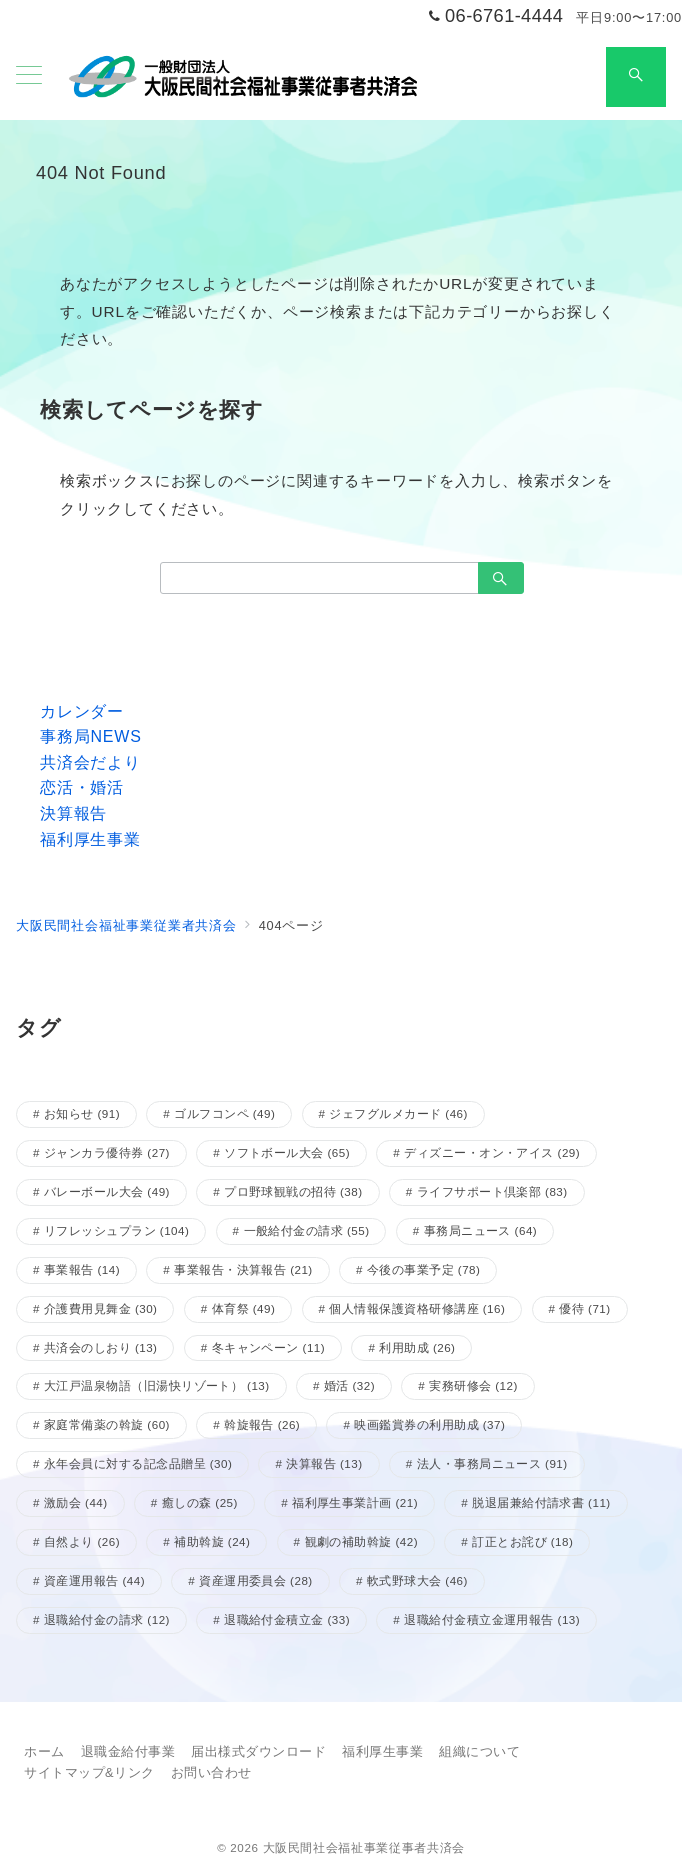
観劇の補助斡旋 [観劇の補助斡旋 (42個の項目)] (362, 1541)
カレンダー (82, 711)
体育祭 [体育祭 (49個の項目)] (244, 1308)
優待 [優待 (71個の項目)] (584, 1308)
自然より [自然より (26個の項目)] (82, 1541)
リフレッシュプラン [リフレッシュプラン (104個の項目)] (116, 1230)
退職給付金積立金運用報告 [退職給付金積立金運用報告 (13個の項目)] (492, 1619)
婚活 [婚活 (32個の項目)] (349, 1385)
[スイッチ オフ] (636, 77)
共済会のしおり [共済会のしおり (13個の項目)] (101, 1347)
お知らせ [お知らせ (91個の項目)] (82, 1113)
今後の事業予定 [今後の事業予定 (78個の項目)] (424, 1269)
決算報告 (73, 813)
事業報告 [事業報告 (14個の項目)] (82, 1269)
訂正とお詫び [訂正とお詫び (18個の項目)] (522, 1541)
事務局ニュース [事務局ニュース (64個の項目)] (481, 1230)
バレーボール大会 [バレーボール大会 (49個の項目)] (107, 1191)
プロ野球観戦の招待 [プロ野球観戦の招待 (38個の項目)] (293, 1191)
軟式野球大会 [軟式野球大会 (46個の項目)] (417, 1580)
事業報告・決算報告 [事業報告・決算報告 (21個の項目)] (243, 1269)
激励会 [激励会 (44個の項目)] (76, 1502)
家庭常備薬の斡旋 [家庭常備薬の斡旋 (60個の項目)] (107, 1424)
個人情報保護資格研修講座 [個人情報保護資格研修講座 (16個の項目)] (417, 1308)
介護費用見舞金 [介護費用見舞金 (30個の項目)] (101, 1308)
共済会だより (90, 762)
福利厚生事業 (90, 839)
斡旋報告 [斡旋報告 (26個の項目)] (262, 1424)
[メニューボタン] (29, 77)
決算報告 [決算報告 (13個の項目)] (324, 1463)
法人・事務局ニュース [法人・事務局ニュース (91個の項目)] (492, 1463)
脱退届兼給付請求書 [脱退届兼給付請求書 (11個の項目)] (541, 1502)
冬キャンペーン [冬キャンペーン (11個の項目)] (269, 1347)
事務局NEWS (91, 736)
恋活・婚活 (82, 787)
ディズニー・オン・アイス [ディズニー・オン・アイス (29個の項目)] (492, 1152)
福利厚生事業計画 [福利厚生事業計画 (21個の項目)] (355, 1502)
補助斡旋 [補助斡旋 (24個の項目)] (212, 1541)
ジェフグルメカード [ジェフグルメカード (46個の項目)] (398, 1113)
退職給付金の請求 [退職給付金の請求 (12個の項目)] (107, 1619)
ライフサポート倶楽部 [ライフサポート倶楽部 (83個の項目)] (492, 1191)
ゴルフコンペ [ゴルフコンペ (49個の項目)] (224, 1113)
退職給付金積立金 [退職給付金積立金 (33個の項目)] (287, 1619)
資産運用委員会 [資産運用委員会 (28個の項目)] (256, 1580)
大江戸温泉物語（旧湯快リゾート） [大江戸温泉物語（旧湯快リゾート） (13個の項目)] (157, 1385)
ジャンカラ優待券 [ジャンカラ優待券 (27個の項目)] (107, 1152)
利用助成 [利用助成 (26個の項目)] (417, 1347)
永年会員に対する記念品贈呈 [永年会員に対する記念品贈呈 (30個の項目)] (138, 1463)
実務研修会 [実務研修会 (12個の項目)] (473, 1385)
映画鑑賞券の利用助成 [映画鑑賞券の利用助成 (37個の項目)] (429, 1424)
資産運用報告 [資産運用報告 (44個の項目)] (94, 1580)
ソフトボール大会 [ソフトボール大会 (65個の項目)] (287, 1152)
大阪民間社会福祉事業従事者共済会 (364, 1847)
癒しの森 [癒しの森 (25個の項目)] (200, 1502)
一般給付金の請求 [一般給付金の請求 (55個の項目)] (307, 1230)
